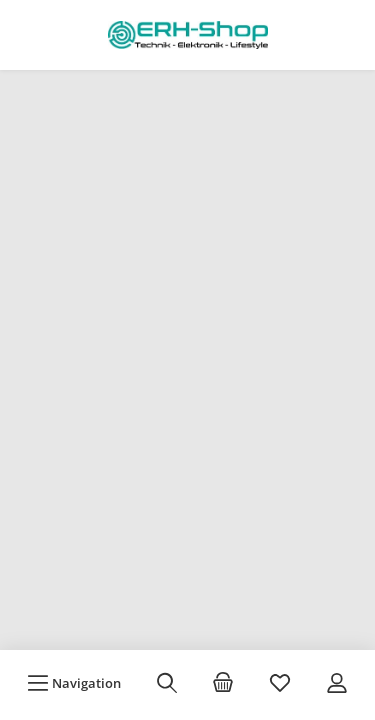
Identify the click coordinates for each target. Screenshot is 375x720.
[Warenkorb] (223, 683)
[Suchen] (167, 683)
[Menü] (74, 683)
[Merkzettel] (280, 683)
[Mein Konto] (337, 683)
